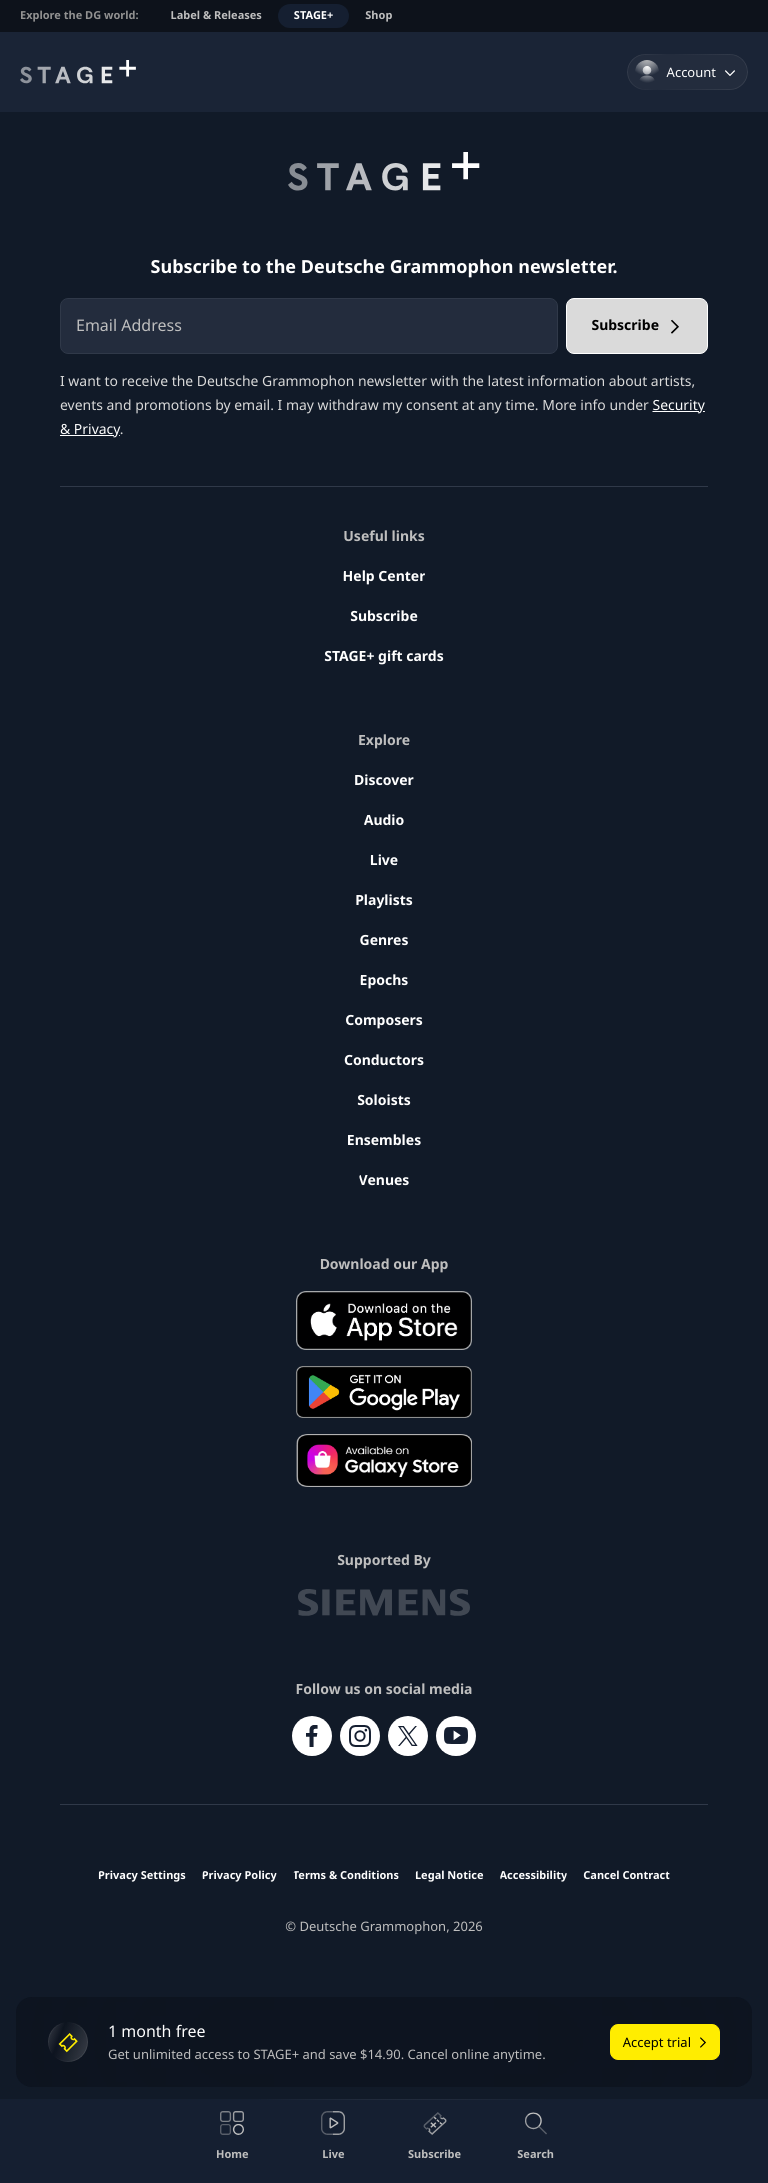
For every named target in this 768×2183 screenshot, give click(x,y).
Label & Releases (216, 15)
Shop (378, 15)
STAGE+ (313, 15)
